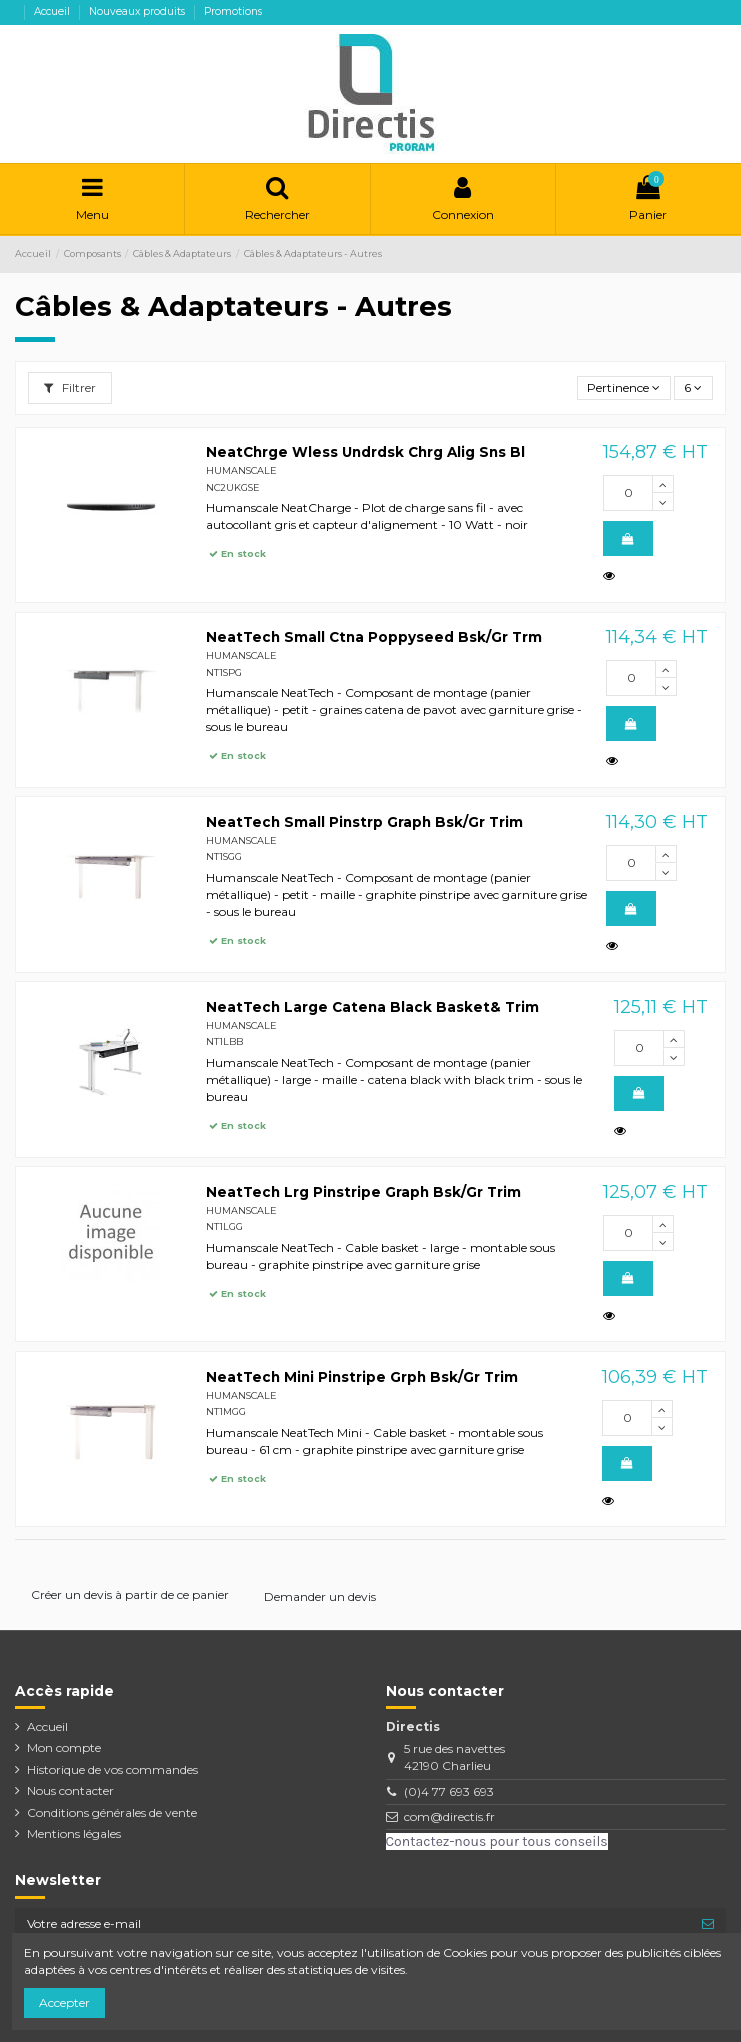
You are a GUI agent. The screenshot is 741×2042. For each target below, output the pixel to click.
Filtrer (70, 387)
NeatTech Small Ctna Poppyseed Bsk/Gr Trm (374, 637)
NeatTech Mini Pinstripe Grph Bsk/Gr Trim (362, 1377)
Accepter (64, 2002)
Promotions (233, 11)
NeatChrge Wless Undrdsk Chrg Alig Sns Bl (365, 452)
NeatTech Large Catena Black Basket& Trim (372, 1007)
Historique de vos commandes (112, 1769)
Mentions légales (74, 1833)
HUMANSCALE (241, 470)
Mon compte (64, 1747)
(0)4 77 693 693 (449, 1791)
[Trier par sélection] (624, 388)
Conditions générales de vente (112, 1812)
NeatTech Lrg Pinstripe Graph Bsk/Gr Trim (363, 1192)
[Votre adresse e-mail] (352, 1924)
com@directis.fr (449, 1816)
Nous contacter (70, 1790)
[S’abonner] (708, 1924)
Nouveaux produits (138, 11)
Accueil (53, 11)
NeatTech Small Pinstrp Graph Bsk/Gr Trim (364, 822)
